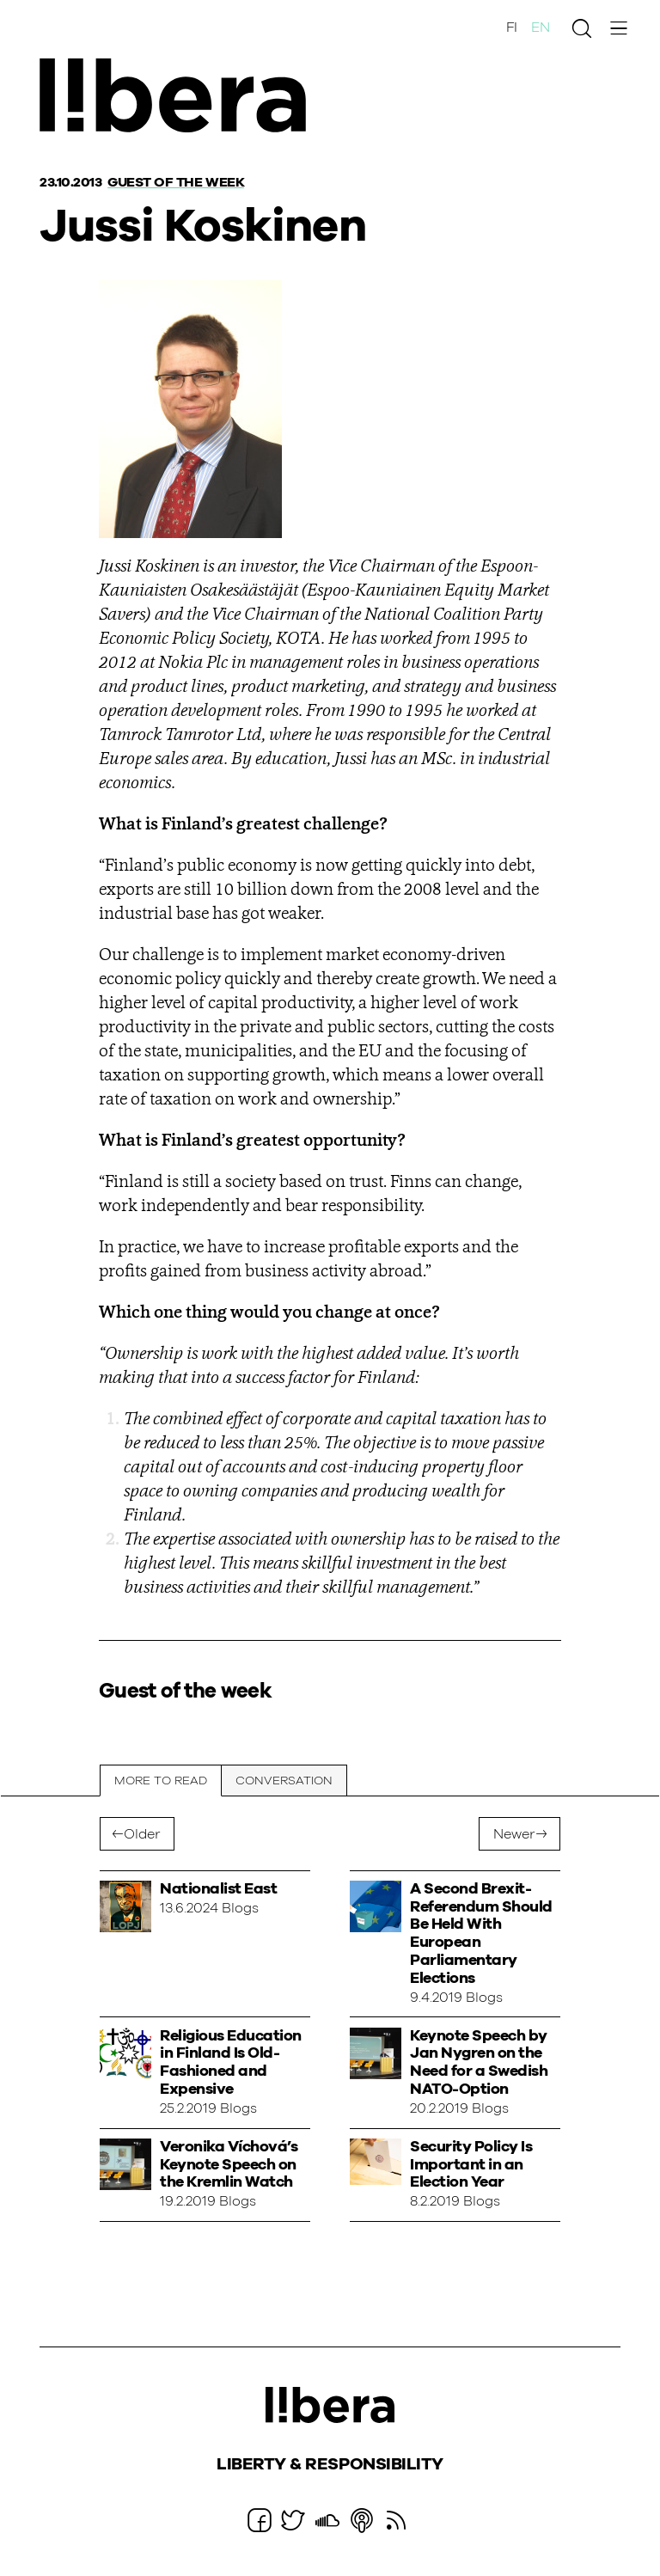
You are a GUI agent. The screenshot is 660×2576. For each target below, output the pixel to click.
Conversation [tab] (284, 1781)
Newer (514, 1834)
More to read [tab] (160, 1781)
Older (142, 1834)
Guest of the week (175, 182)
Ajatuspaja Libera (179, 96)
